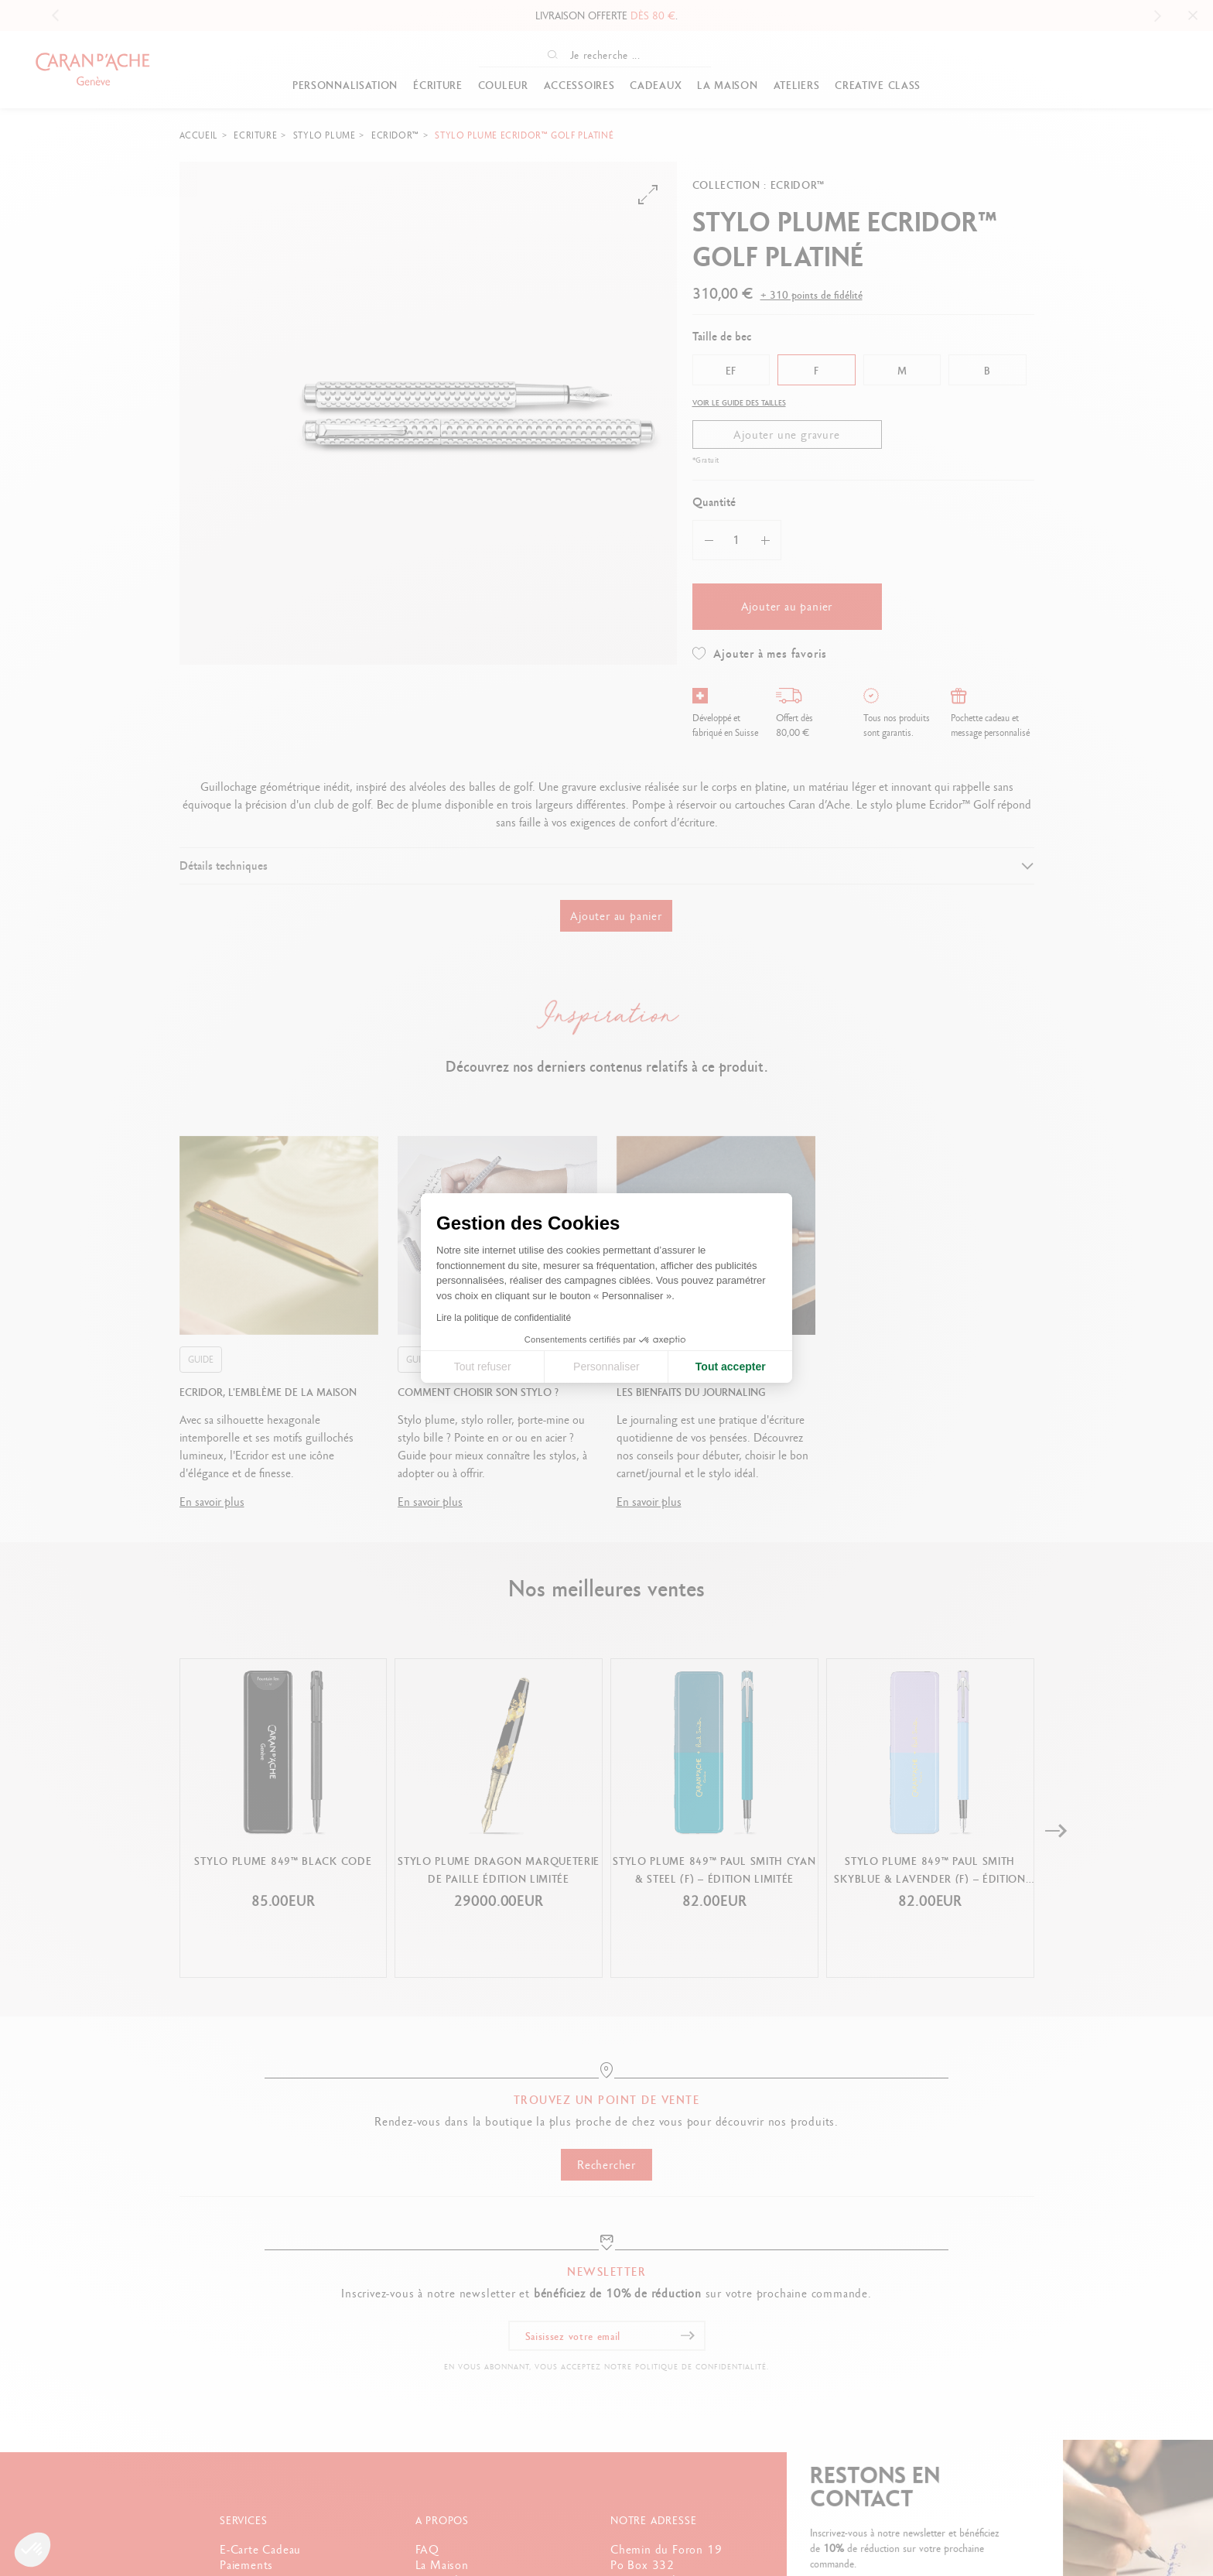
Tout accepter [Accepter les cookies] (730, 1366)
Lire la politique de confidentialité (503, 1317)
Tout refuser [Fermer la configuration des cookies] (482, 1366)
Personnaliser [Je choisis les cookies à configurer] (606, 1366)
